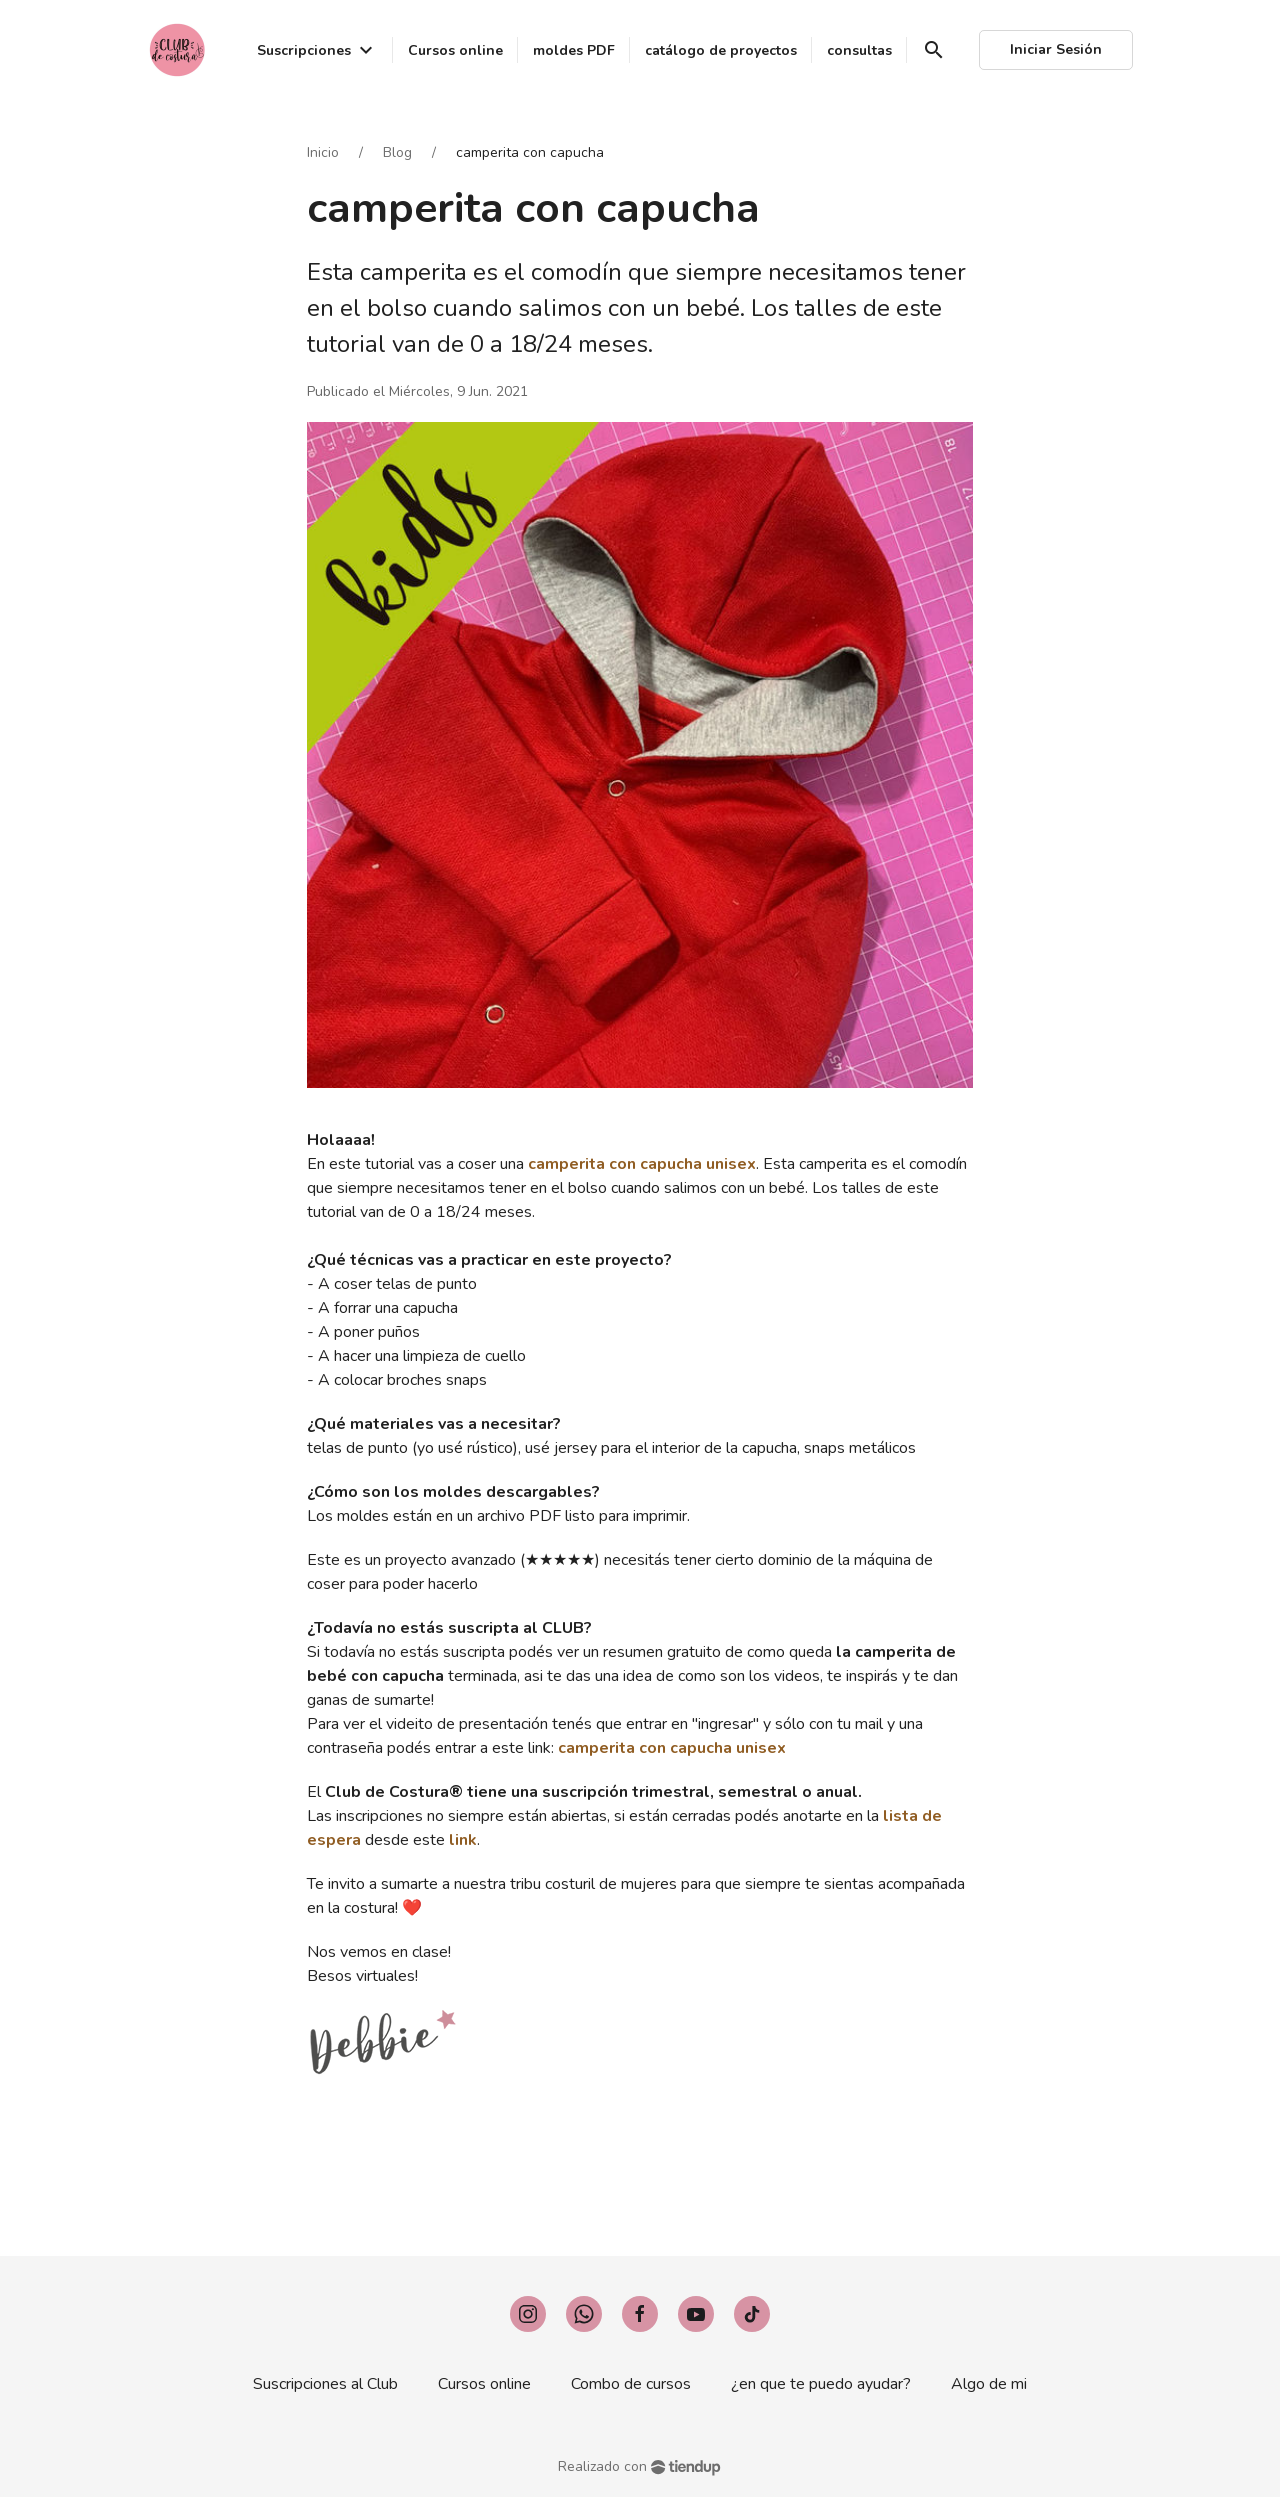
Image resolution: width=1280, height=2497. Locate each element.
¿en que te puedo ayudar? (821, 2384)
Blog (397, 152)
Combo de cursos (631, 2384)
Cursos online (484, 2384)
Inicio (323, 152)
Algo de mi (989, 2384)
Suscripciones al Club (325, 2384)
